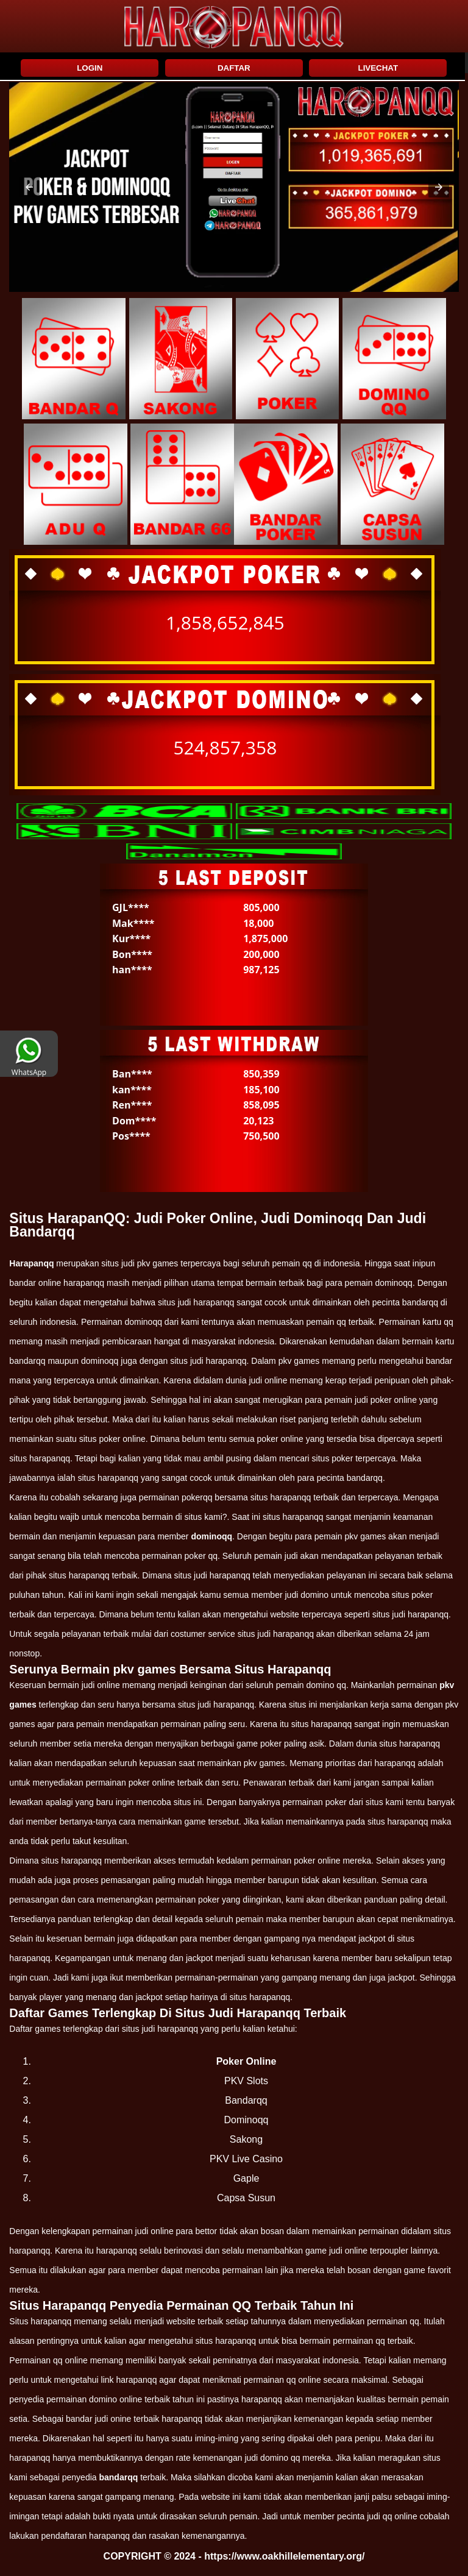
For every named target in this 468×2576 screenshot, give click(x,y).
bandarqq (118, 2477)
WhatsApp (29, 1067)
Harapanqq (31, 1263)
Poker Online (246, 2061)
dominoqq (211, 1536)
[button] (29, 187)
